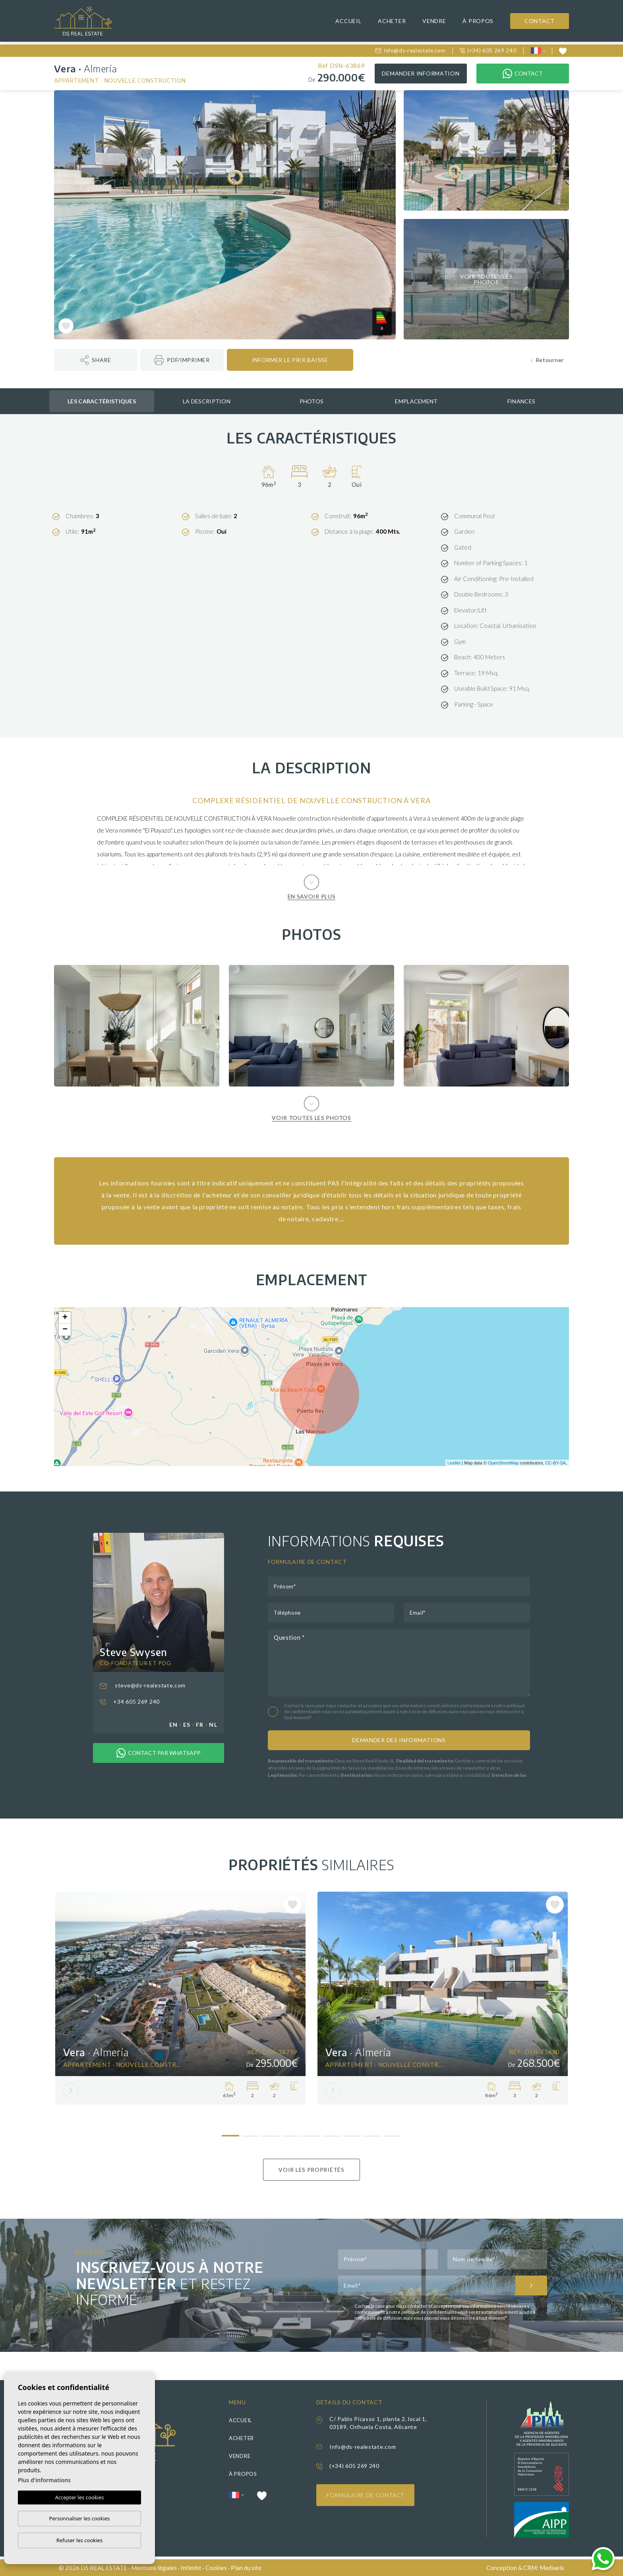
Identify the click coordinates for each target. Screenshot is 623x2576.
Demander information (420, 73)
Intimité (191, 2567)
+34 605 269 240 (130, 1701)
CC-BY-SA (555, 1462)
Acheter (392, 20)
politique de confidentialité (429, 2312)
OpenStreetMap (503, 1462)
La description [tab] (206, 401)
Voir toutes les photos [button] (311, 1108)
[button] (95, 360)
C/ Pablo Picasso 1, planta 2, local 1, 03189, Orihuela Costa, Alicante (378, 2422)
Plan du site (246, 2567)
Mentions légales (154, 2567)
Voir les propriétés (311, 2169)
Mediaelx (552, 2567)
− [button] (65, 1330)
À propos (477, 20)
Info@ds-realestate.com (410, 50)
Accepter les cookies (79, 2497)
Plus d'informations (44, 2480)
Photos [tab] (312, 401)
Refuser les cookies (79, 2540)
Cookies (216, 2567)
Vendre (434, 20)
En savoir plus (312, 887)
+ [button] (65, 1318)
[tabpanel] (180, 1998)
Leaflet (453, 1462)
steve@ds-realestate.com (143, 1685)
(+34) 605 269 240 (488, 50)
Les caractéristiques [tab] (102, 401)
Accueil (348, 20)
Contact (539, 20)
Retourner (547, 359)
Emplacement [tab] (416, 401)
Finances (521, 401)
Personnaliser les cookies (79, 2518)
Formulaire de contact (365, 2495)
